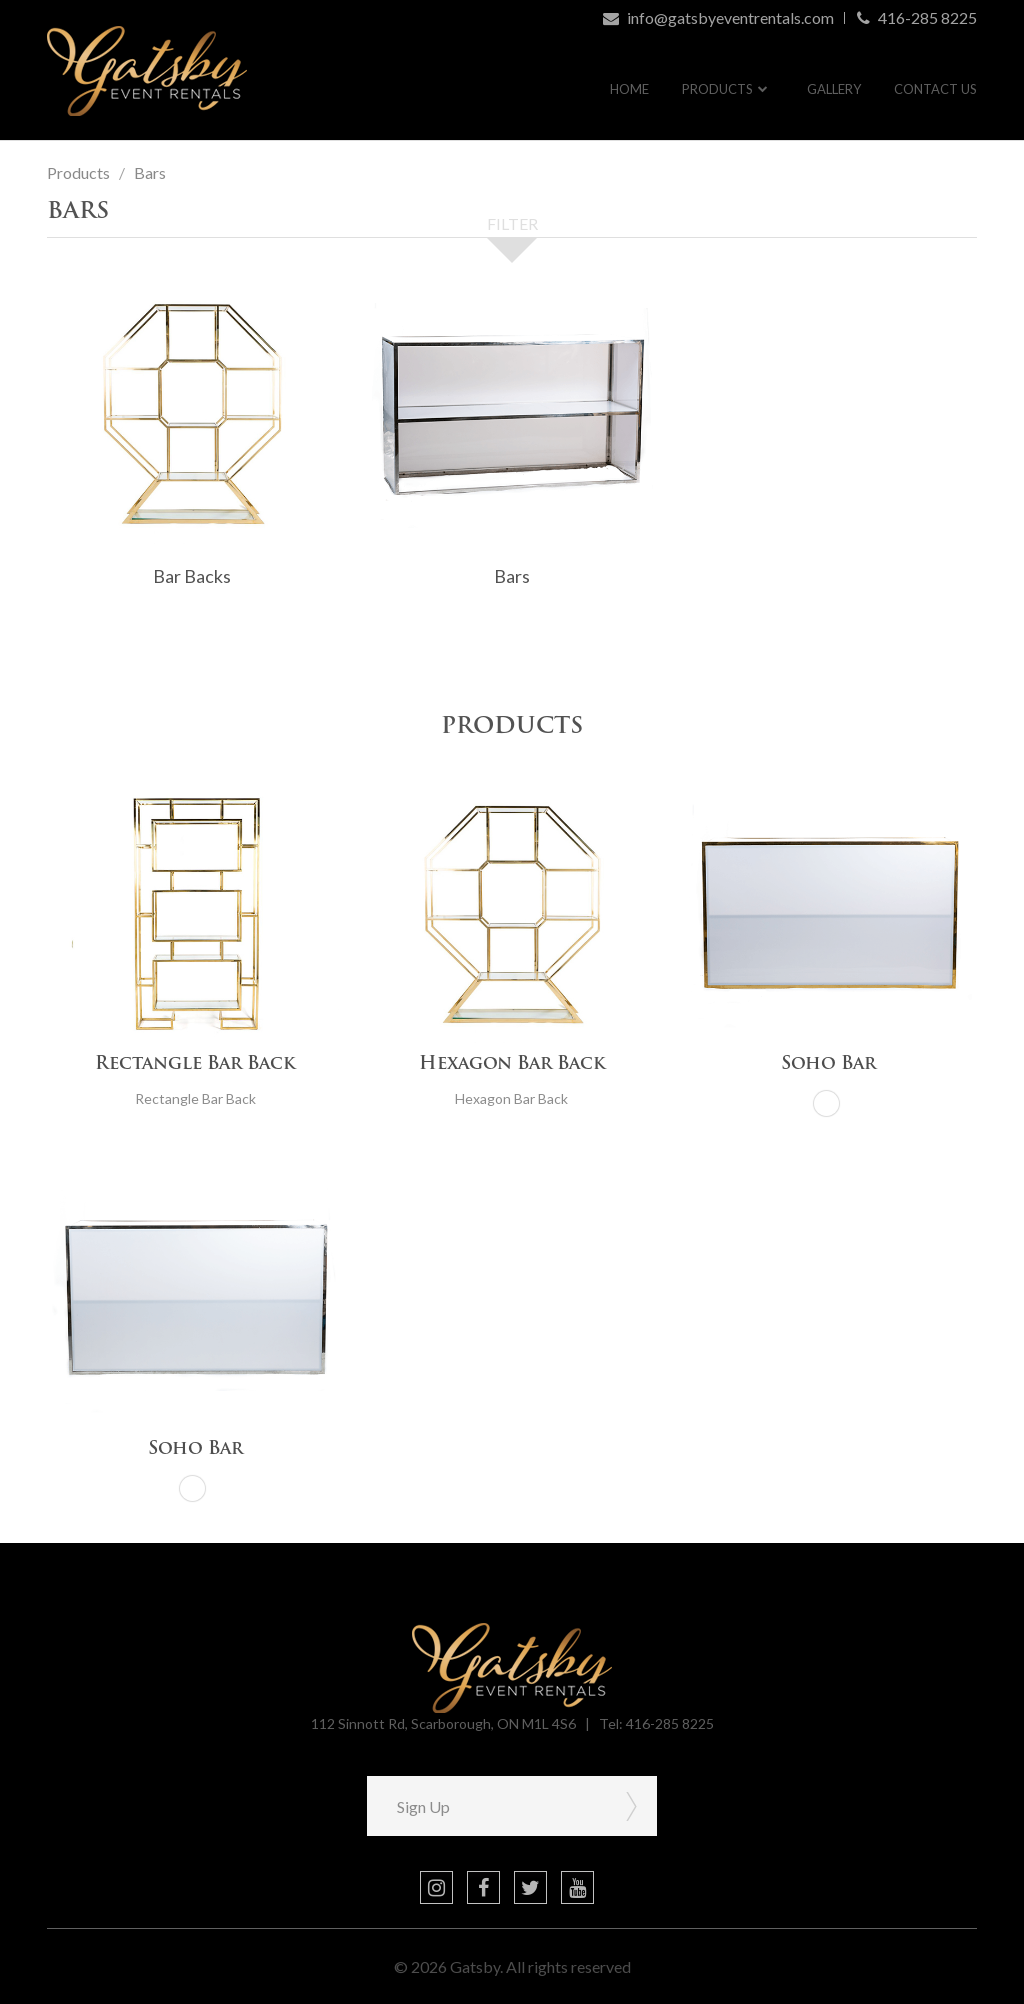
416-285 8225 (917, 18)
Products (717, 89)
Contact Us (935, 89)
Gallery (834, 89)
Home (629, 89)
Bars (150, 172)
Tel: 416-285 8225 (656, 1723)
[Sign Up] (487, 1806)
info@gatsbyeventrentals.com (718, 17)
